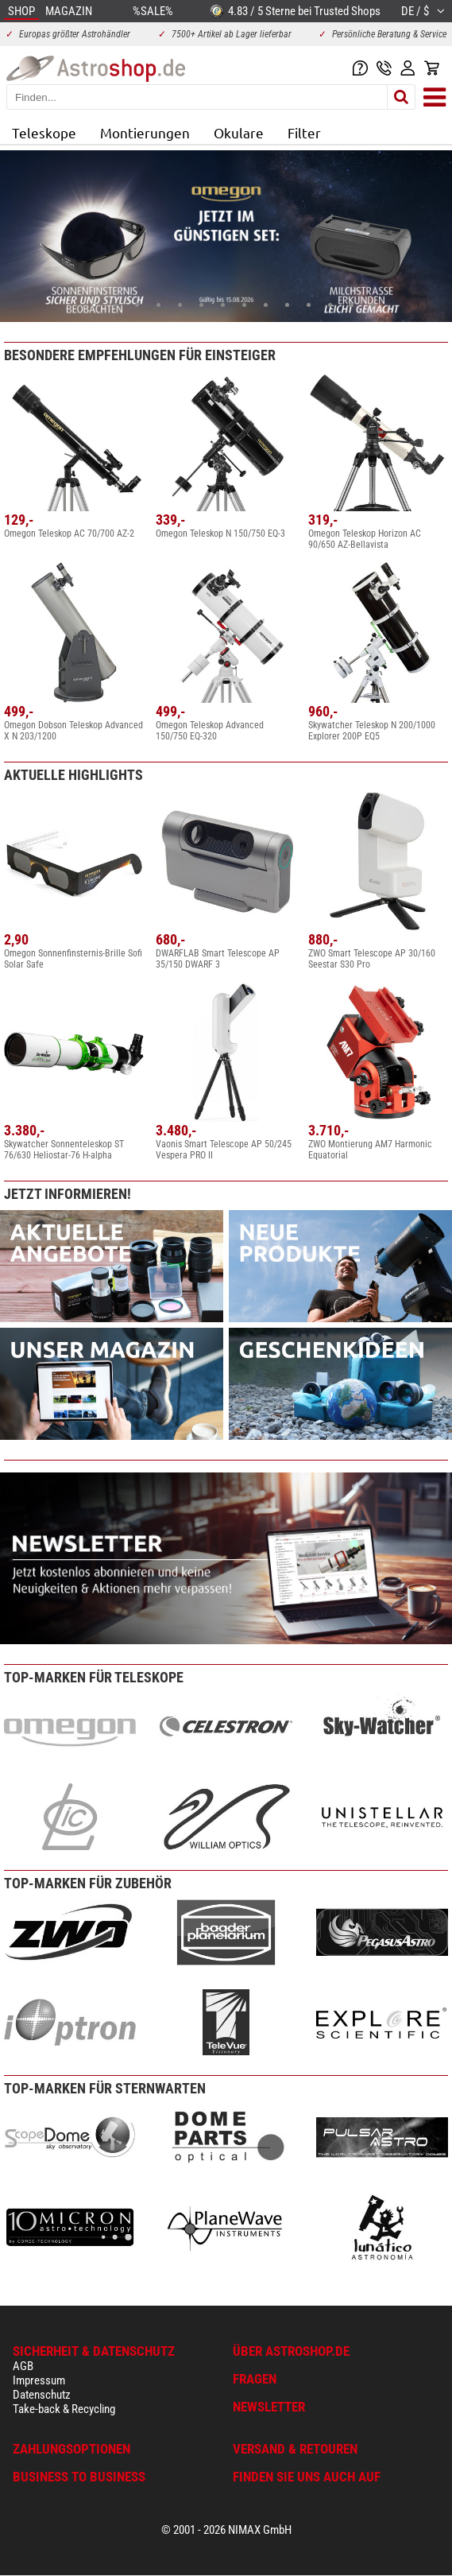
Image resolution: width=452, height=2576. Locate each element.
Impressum (39, 2380)
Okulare (239, 132)
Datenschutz (42, 2395)
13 (351, 305)
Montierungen (145, 132)
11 (309, 305)
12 (330, 305)
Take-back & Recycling (64, 2409)
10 (287, 305)
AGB (23, 2366)
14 (373, 305)
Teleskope (44, 132)
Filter (304, 132)
